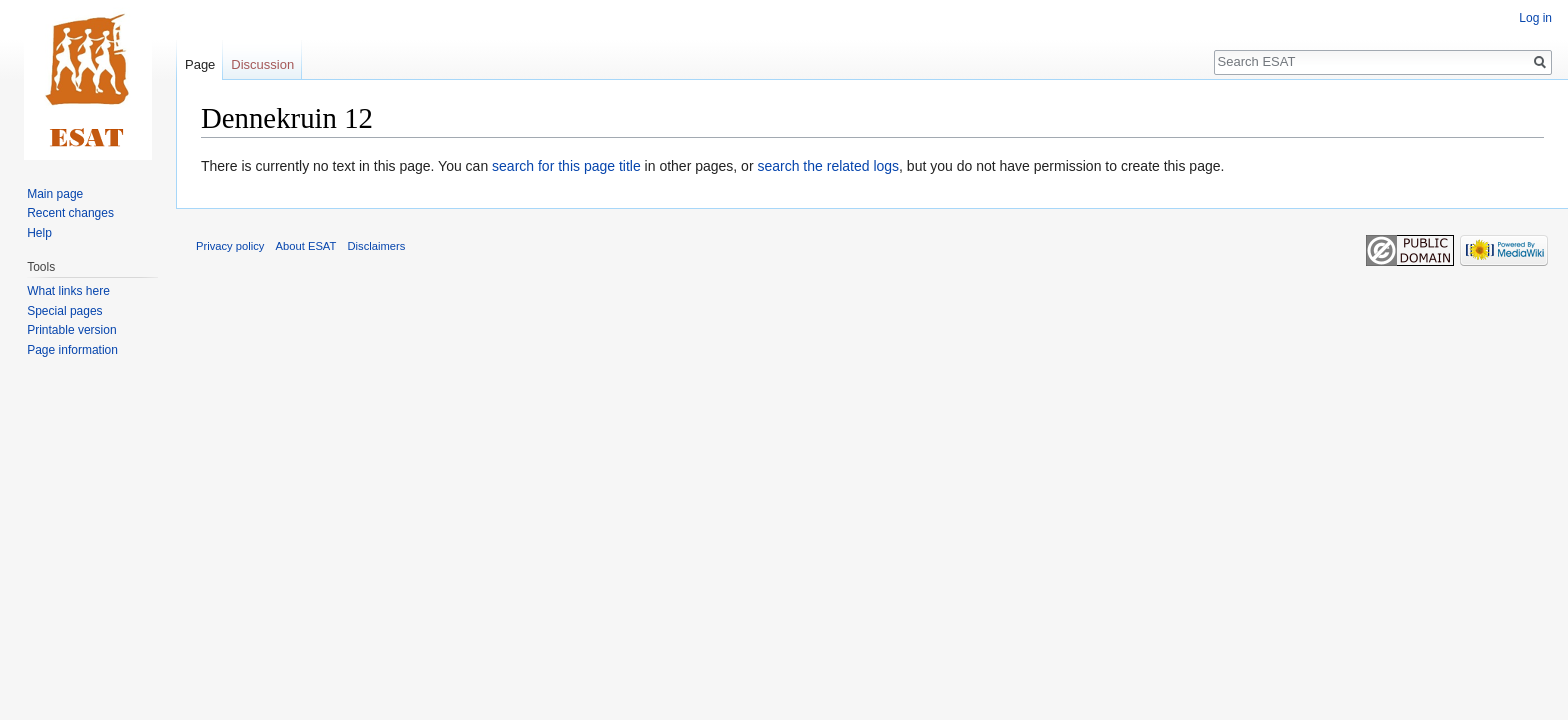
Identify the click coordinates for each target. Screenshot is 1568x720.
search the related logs (828, 166)
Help (39, 233)
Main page (55, 194)
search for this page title (566, 166)
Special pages (64, 311)
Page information (72, 350)
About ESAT (306, 246)
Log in (1535, 18)
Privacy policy (230, 246)
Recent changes (70, 213)
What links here (68, 291)
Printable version (71, 330)
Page (200, 64)
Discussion (262, 64)
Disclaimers (377, 246)
